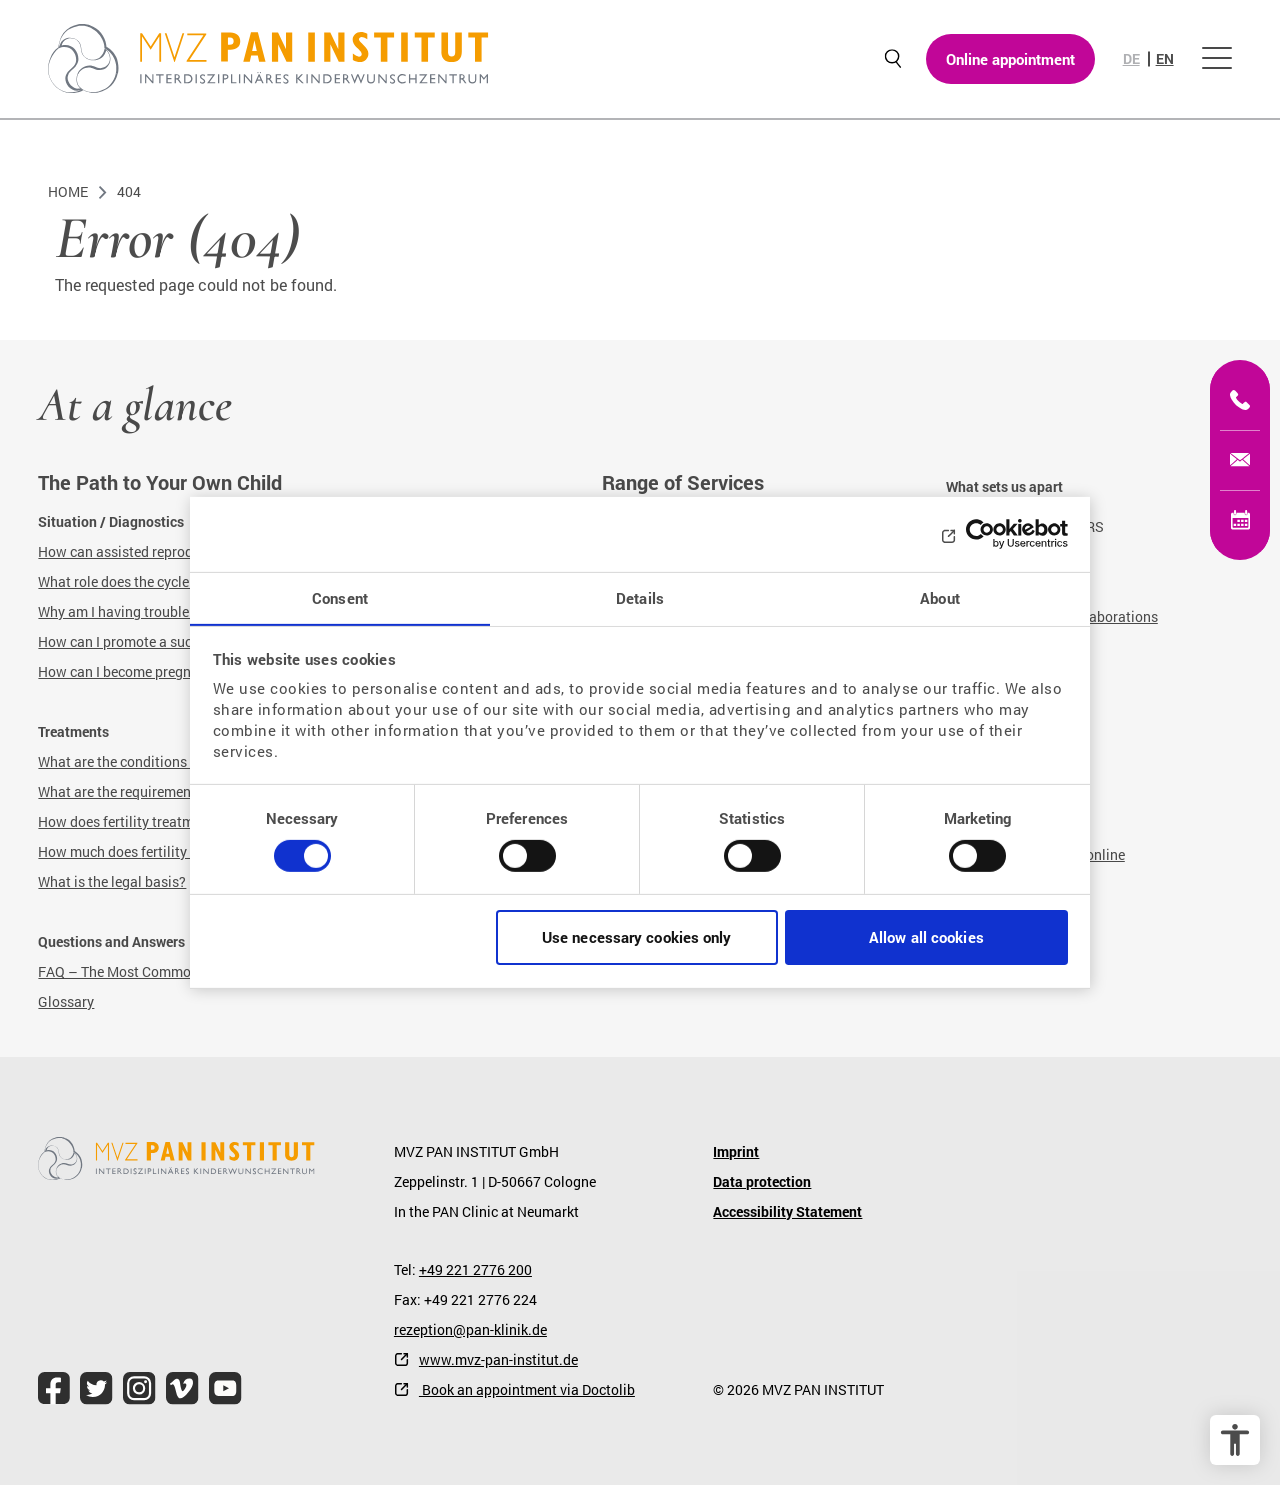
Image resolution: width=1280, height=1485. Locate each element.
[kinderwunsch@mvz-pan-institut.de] (1240, 460)
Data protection (762, 1181)
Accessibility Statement (787, 1211)
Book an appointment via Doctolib (527, 1389)
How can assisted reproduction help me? (165, 551)
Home (68, 191)
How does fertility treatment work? (146, 821)
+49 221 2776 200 (475, 1269)
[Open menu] (1217, 60)
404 (129, 191)
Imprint (736, 1151)
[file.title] (54, 1388)
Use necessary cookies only (637, 938)
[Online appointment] (1240, 520)
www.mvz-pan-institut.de (498, 1359)
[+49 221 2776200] (1240, 400)
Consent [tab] (340, 597)
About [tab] (940, 597)
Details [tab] (640, 597)
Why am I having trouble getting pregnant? (171, 611)
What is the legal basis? (112, 881)
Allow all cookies (926, 938)
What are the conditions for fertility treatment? (183, 761)
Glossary (66, 1001)
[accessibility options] (1235, 1440)
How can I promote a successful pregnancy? (175, 641)
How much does (89, 851)
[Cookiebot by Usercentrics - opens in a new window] (980, 533)
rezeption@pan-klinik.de (470, 1329)
